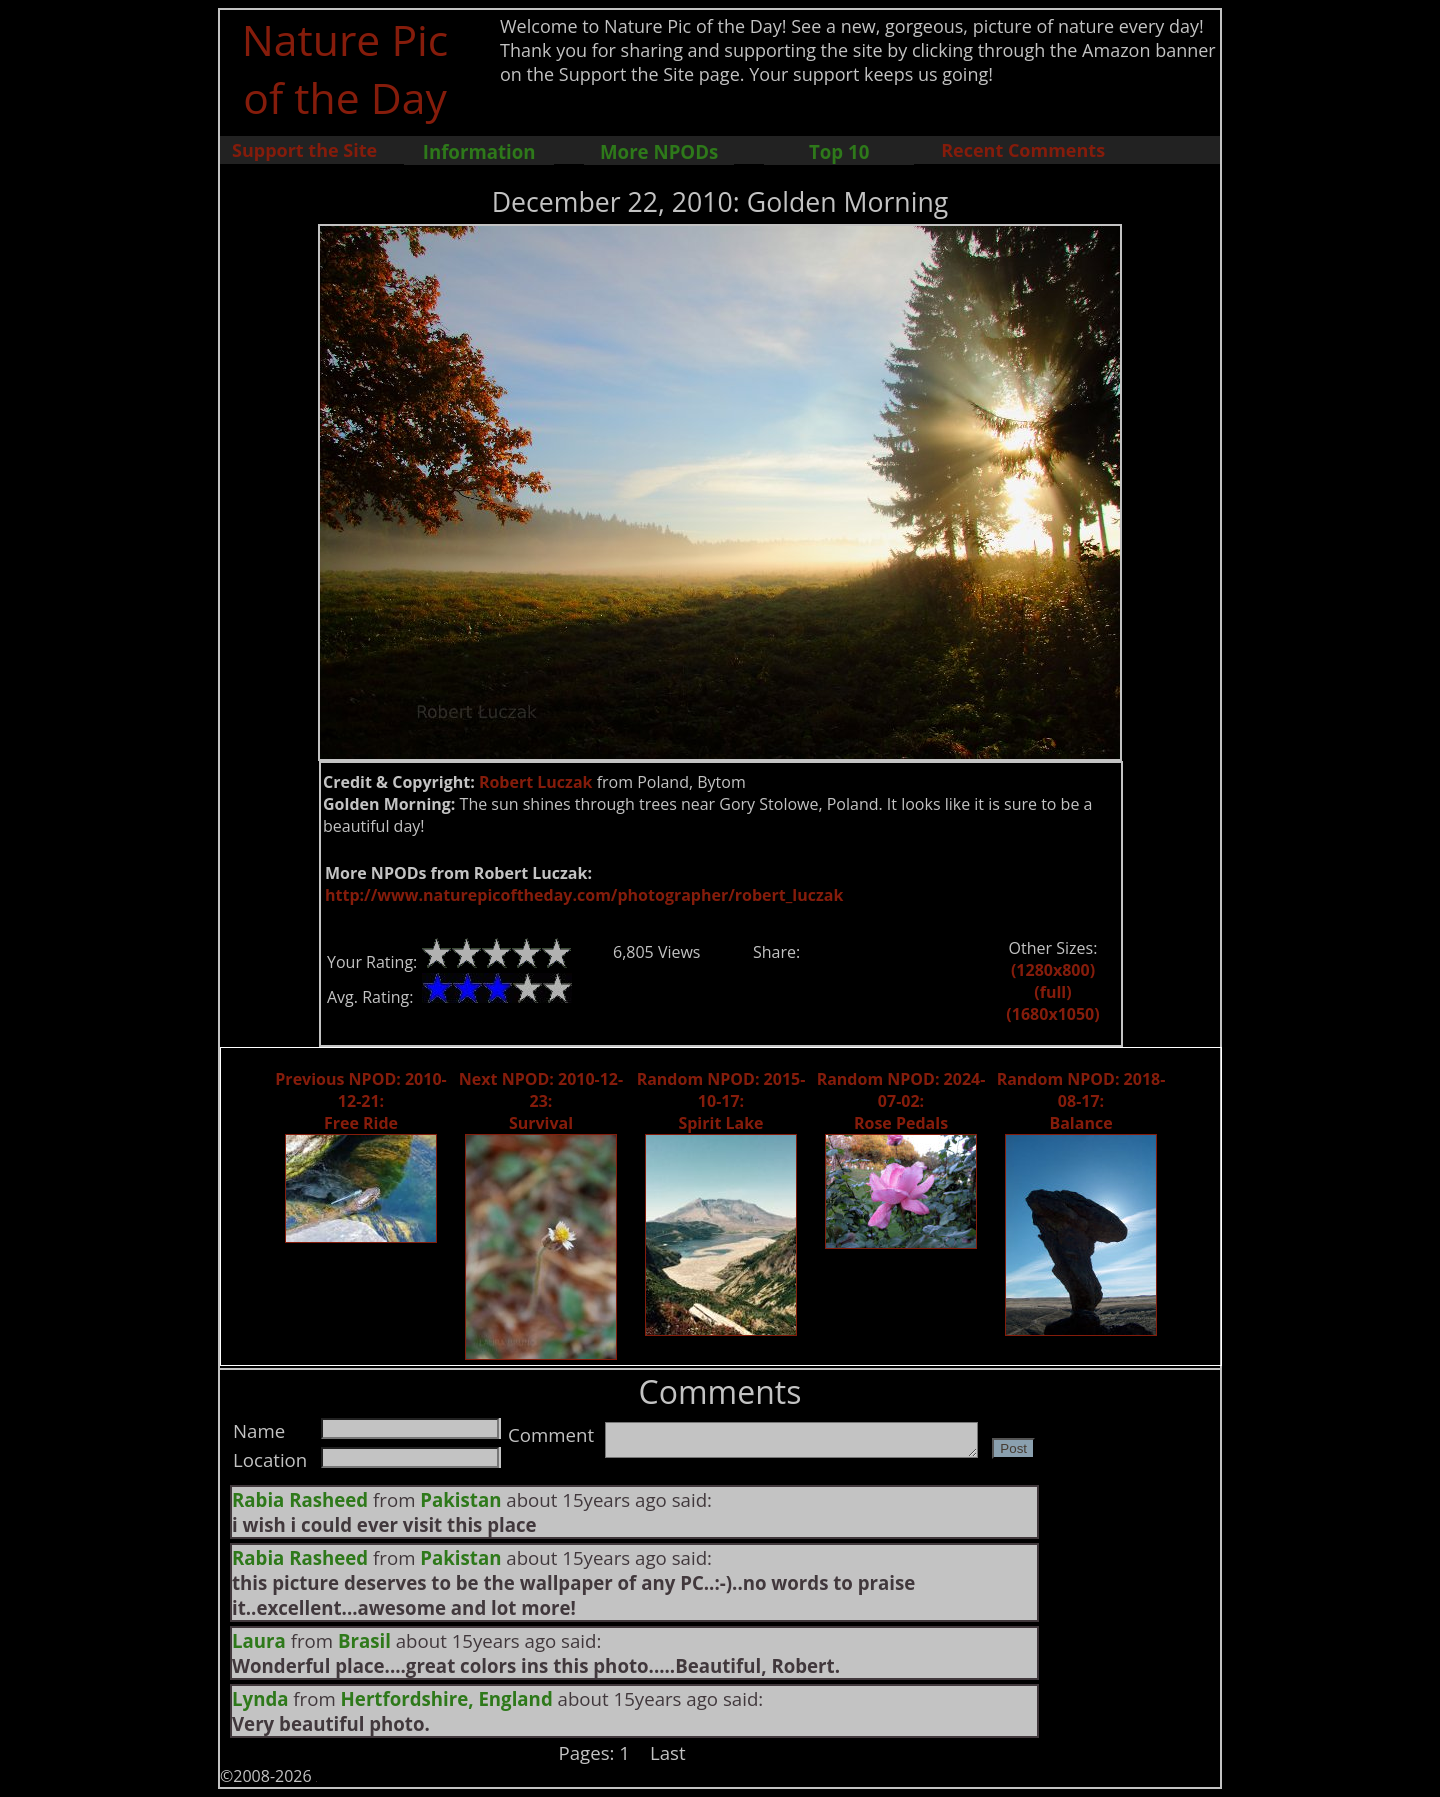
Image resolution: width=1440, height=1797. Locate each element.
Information (479, 151)
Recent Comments (1023, 150)
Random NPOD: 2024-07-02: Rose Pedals (901, 1101)
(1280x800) (1053, 970)
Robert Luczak (536, 782)
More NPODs (659, 151)
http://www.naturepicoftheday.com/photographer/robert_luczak (584, 895)
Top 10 (839, 151)
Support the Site (304, 150)
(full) (1052, 992)
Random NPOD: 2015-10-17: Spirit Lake (721, 1101)
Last (668, 1752)
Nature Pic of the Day (345, 68)
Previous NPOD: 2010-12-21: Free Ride (360, 1101)
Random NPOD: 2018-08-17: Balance (1081, 1101)
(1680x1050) (1052, 1014)
